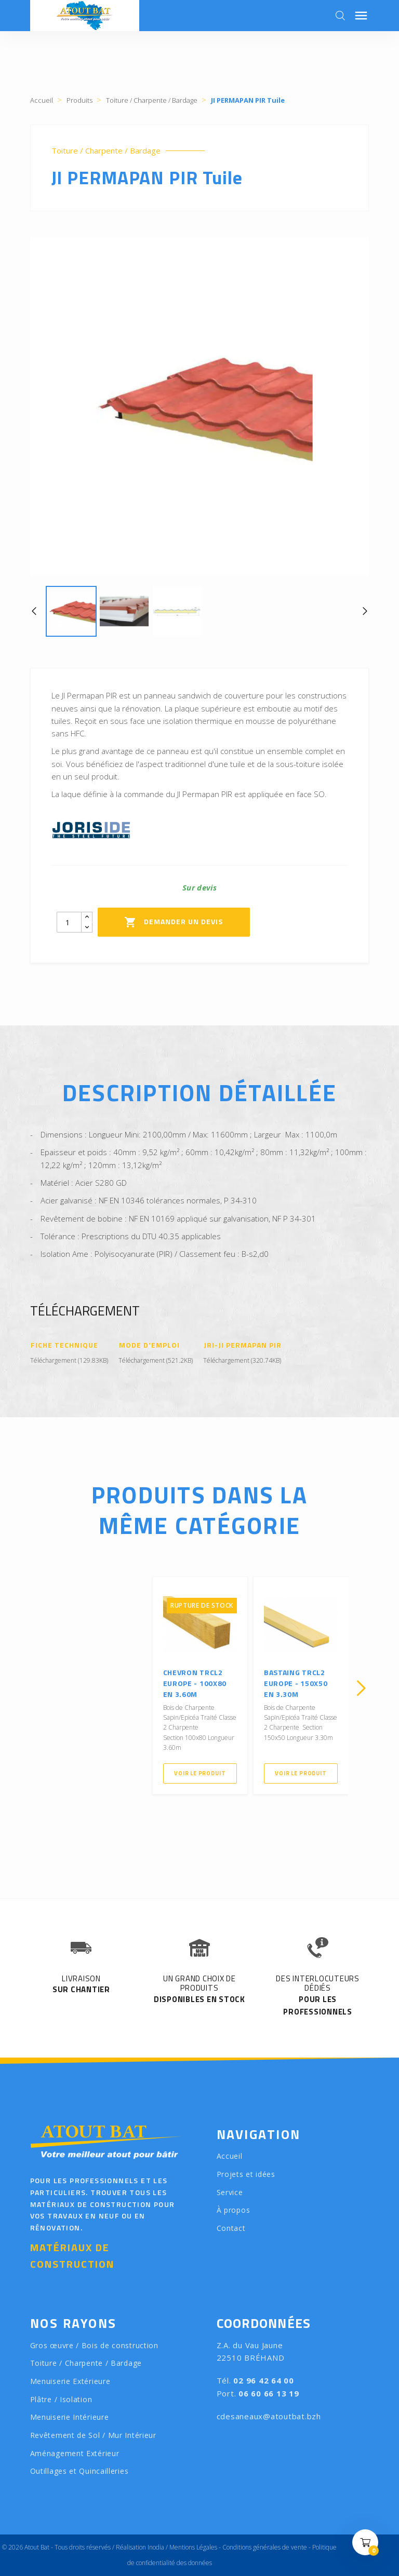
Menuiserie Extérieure (70, 2381)
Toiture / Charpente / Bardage (106, 151)
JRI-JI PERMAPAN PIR (243, 1345)
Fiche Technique (65, 1345)
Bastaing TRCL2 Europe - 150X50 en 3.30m (296, 1683)
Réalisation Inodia (140, 2547)
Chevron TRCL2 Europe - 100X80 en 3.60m (195, 1683)
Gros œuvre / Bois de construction (94, 2345)
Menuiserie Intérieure (69, 2417)
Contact (231, 2228)
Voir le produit (199, 1773)
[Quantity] (69, 922)
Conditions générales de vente (264, 2547)
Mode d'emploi (149, 1345)
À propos (233, 2210)
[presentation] (38, 1688)
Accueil (230, 2156)
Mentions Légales (193, 2547)
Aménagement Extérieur (74, 2453)
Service (230, 2192)
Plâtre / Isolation (61, 2399)
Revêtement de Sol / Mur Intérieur (93, 2435)
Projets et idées (246, 2174)
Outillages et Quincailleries (79, 2471)
